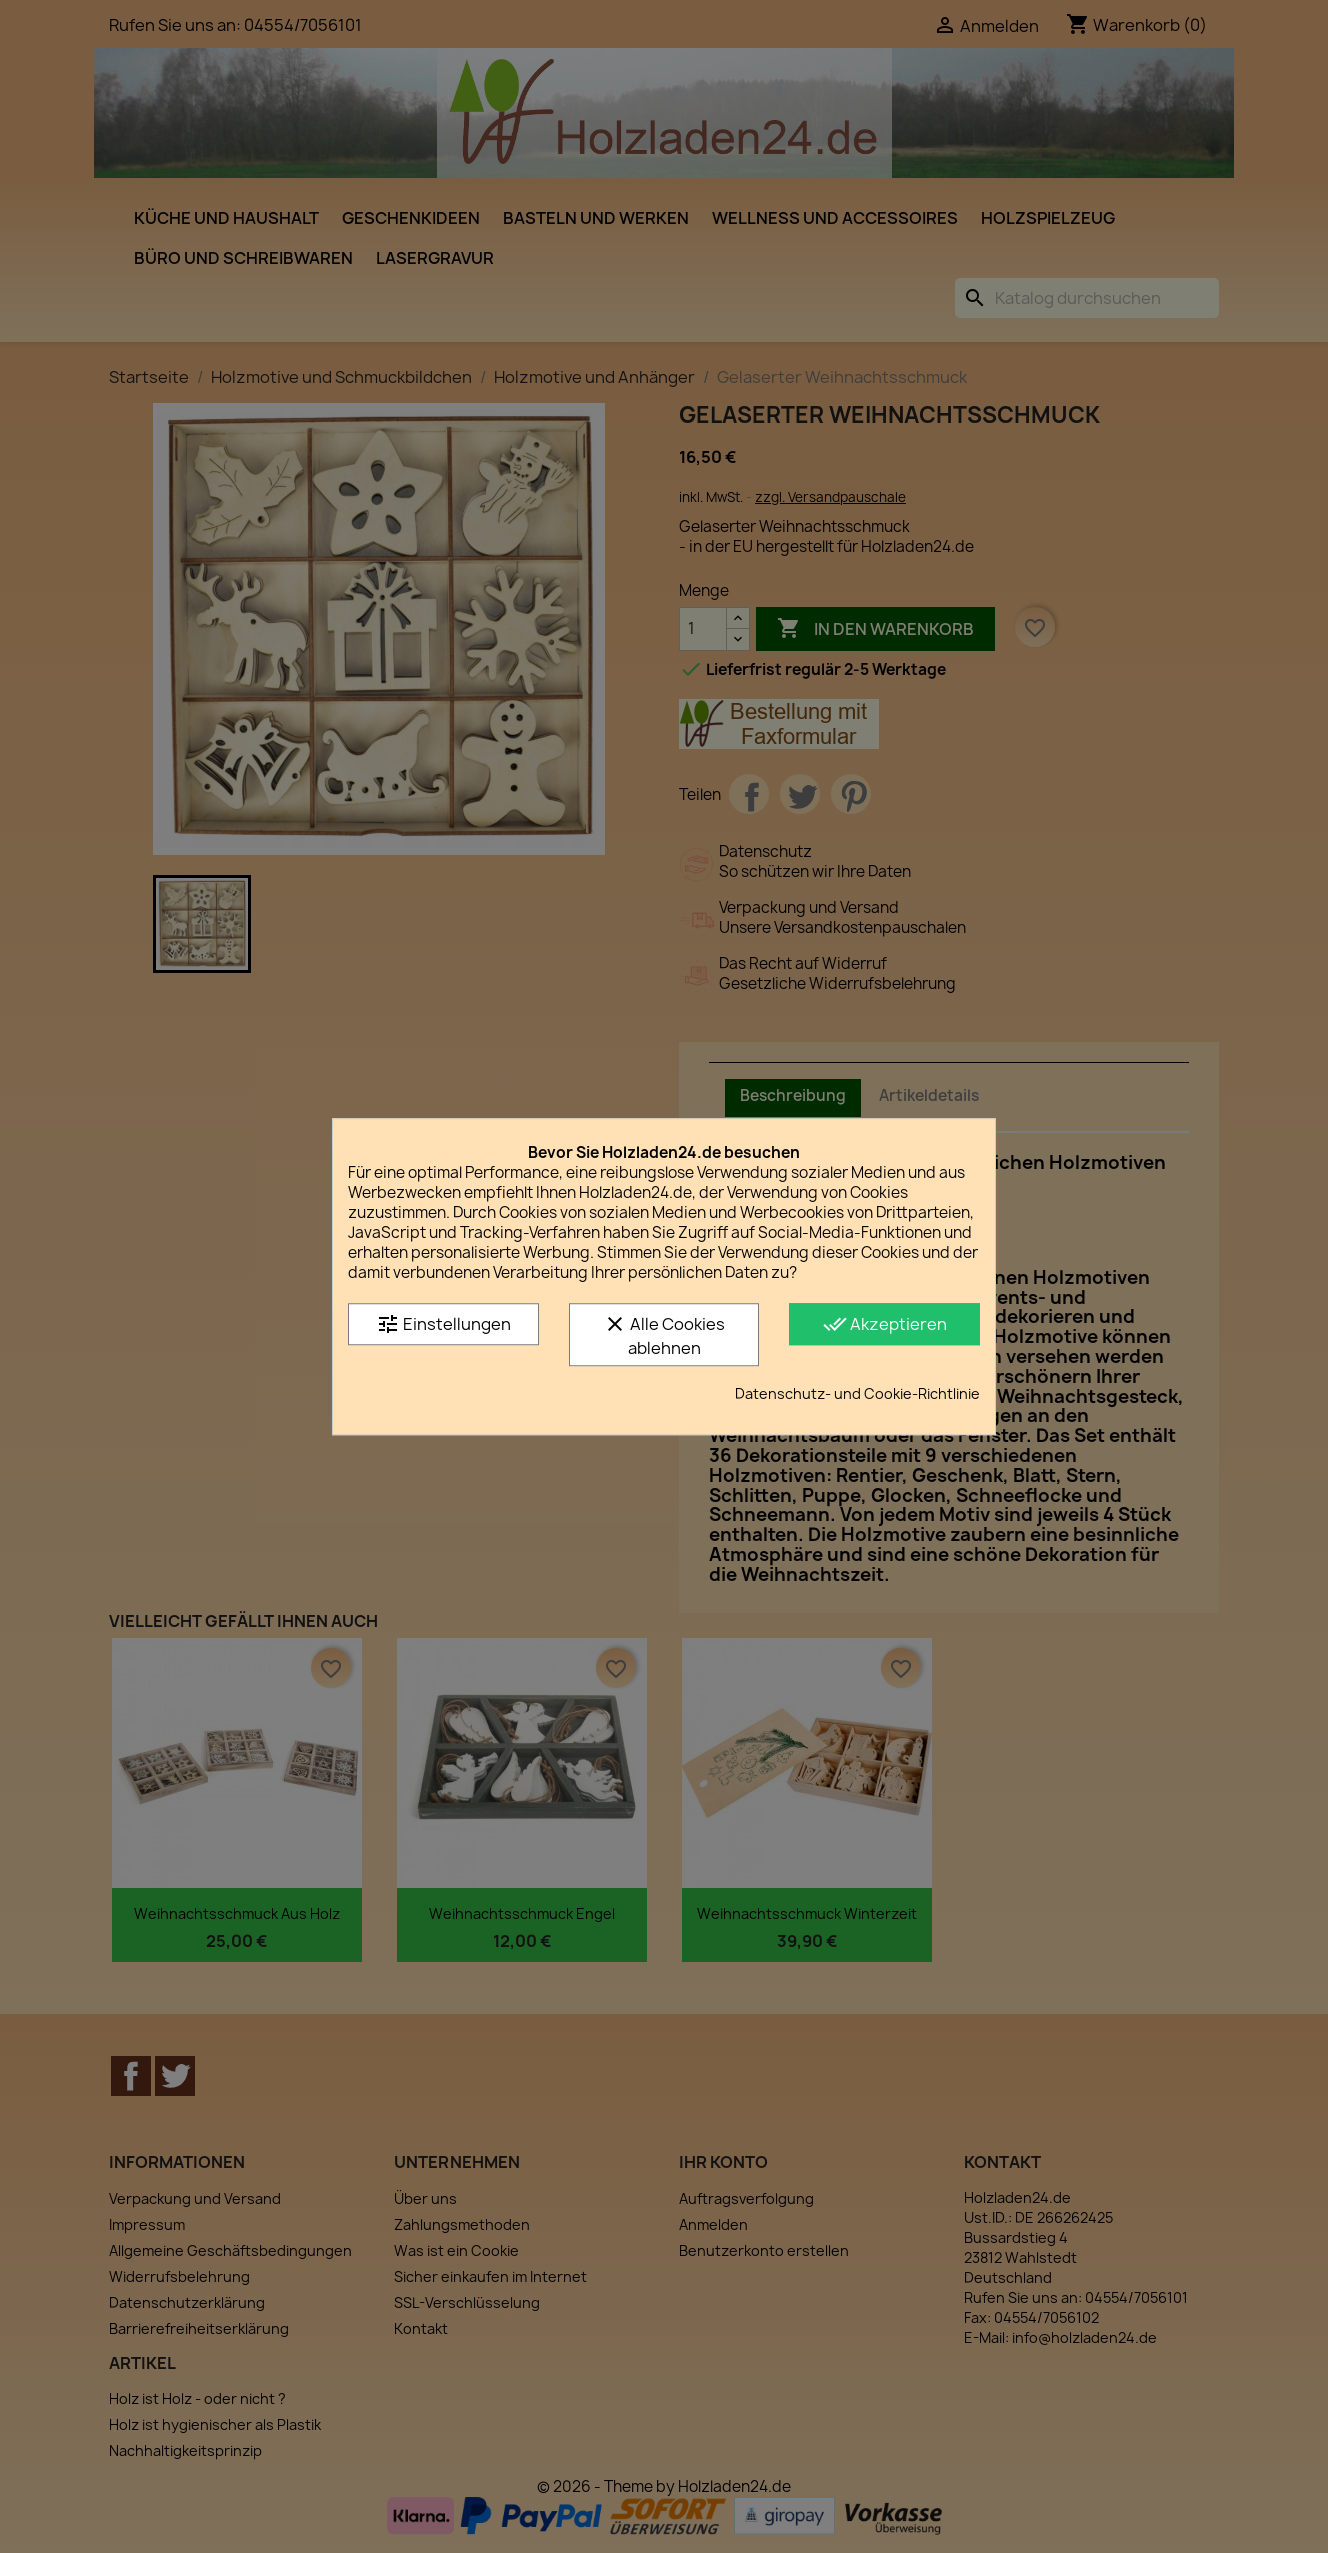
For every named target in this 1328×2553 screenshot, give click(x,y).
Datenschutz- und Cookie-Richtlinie (857, 1393)
